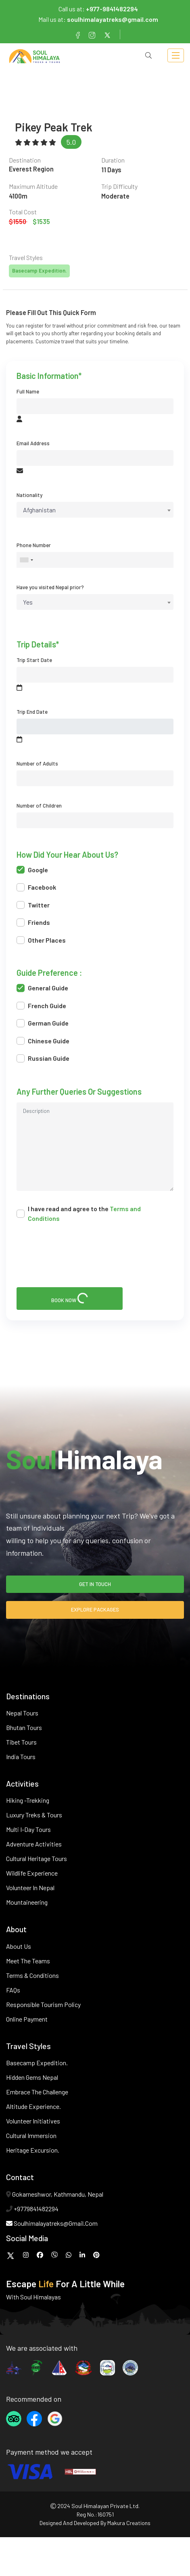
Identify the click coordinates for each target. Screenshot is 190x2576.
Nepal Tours (22, 1713)
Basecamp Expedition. (37, 2062)
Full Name (28, 391)
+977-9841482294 (112, 9)
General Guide (42, 988)
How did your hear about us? (67, 855)
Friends (33, 922)
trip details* (38, 644)
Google (32, 870)
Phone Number (34, 545)
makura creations (128, 2522)
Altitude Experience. (33, 2106)
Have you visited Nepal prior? (50, 587)
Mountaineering (27, 1902)
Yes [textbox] (28, 602)
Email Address (33, 443)
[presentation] (84, 1255)
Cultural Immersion (31, 2135)
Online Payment (27, 2019)
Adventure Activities (34, 1844)
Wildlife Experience (32, 1873)
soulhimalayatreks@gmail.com (112, 19)
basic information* (49, 376)
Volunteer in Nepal (30, 1887)
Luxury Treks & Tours (34, 1815)
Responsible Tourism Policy (43, 2004)
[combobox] (95, 510)
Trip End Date (32, 712)
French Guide (41, 1006)
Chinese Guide (43, 1041)
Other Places (41, 940)
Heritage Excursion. (32, 2150)
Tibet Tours (21, 1742)
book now (69, 1298)
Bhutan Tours (24, 1727)
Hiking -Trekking (27, 1800)
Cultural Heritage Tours (36, 1858)
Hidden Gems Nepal (32, 2077)
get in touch (95, 1584)
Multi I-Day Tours (28, 1829)
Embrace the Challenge (37, 2092)
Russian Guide (43, 1058)
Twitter (33, 905)
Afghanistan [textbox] (39, 510)
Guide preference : (49, 973)
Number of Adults (37, 763)
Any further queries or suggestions (79, 1092)
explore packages (95, 1609)
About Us (18, 1946)
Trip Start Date (34, 660)
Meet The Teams (28, 1961)
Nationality (29, 495)
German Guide (43, 1023)
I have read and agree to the (79, 1213)
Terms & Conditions (32, 1975)
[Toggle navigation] (175, 56)
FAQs (13, 1990)
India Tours (20, 1756)
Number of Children (39, 805)
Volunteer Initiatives (33, 2121)
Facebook (36, 887)
